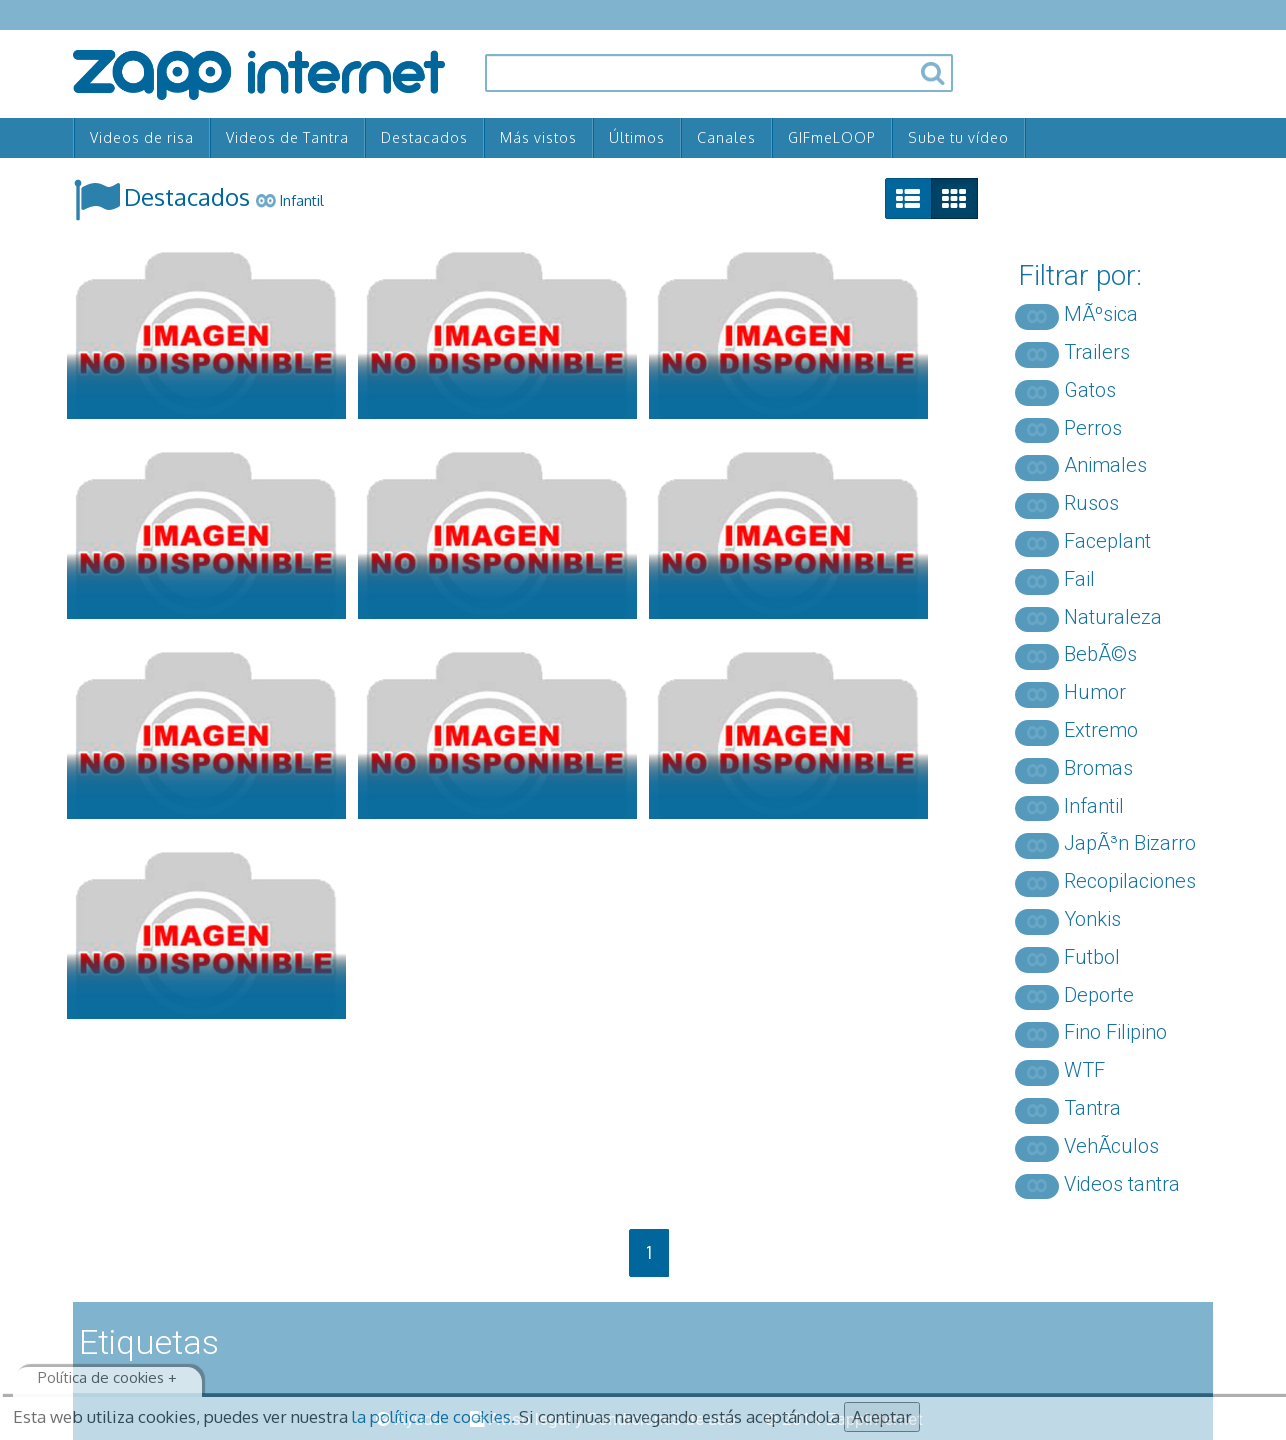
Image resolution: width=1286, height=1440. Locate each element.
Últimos (637, 137)
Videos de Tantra (287, 137)
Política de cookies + (107, 1377)
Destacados (424, 137)
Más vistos (538, 137)
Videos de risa (142, 137)
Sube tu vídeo (958, 137)
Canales (726, 137)
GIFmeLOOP (832, 137)
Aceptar (882, 1416)
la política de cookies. (433, 1416)
